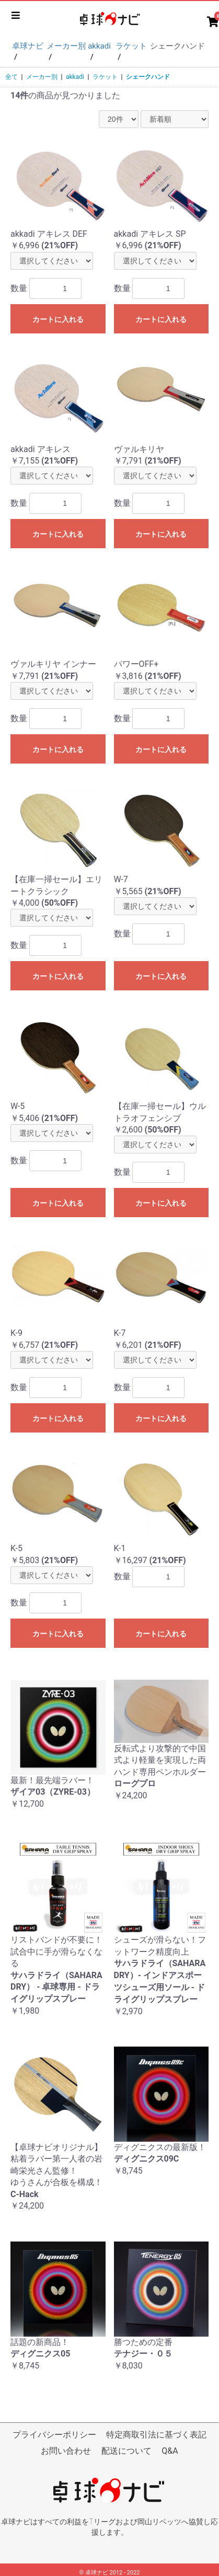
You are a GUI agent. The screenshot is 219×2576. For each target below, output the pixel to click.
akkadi (75, 76)
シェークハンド (148, 76)
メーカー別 (41, 76)
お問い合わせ (66, 2451)
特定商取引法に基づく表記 (156, 2435)
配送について (126, 2451)
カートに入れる (58, 319)
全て (11, 76)
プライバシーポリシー (54, 2435)
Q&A (170, 2451)
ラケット (105, 76)
